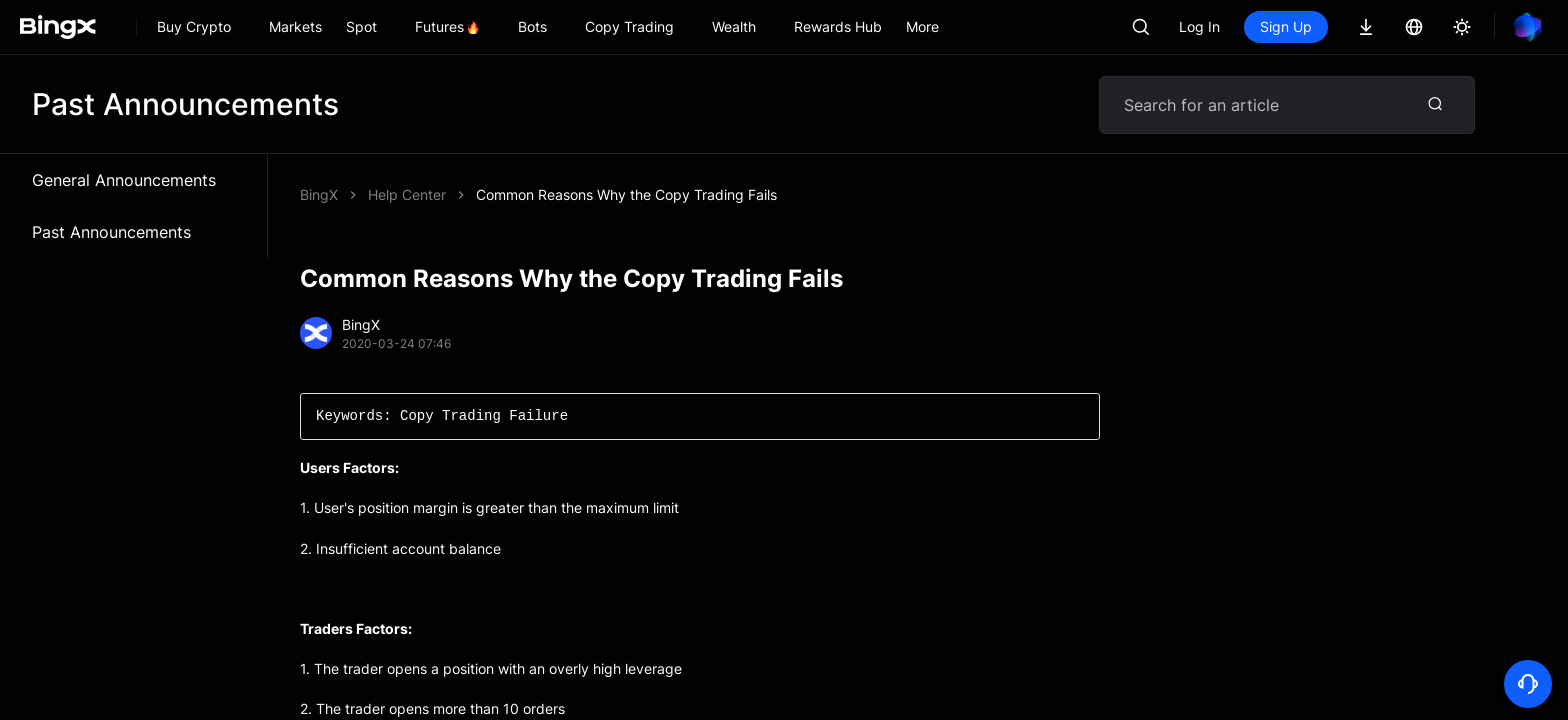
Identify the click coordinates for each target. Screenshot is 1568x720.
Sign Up (1286, 26)
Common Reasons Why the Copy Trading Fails (626, 194)
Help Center (407, 194)
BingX (319, 194)
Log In (1199, 26)
